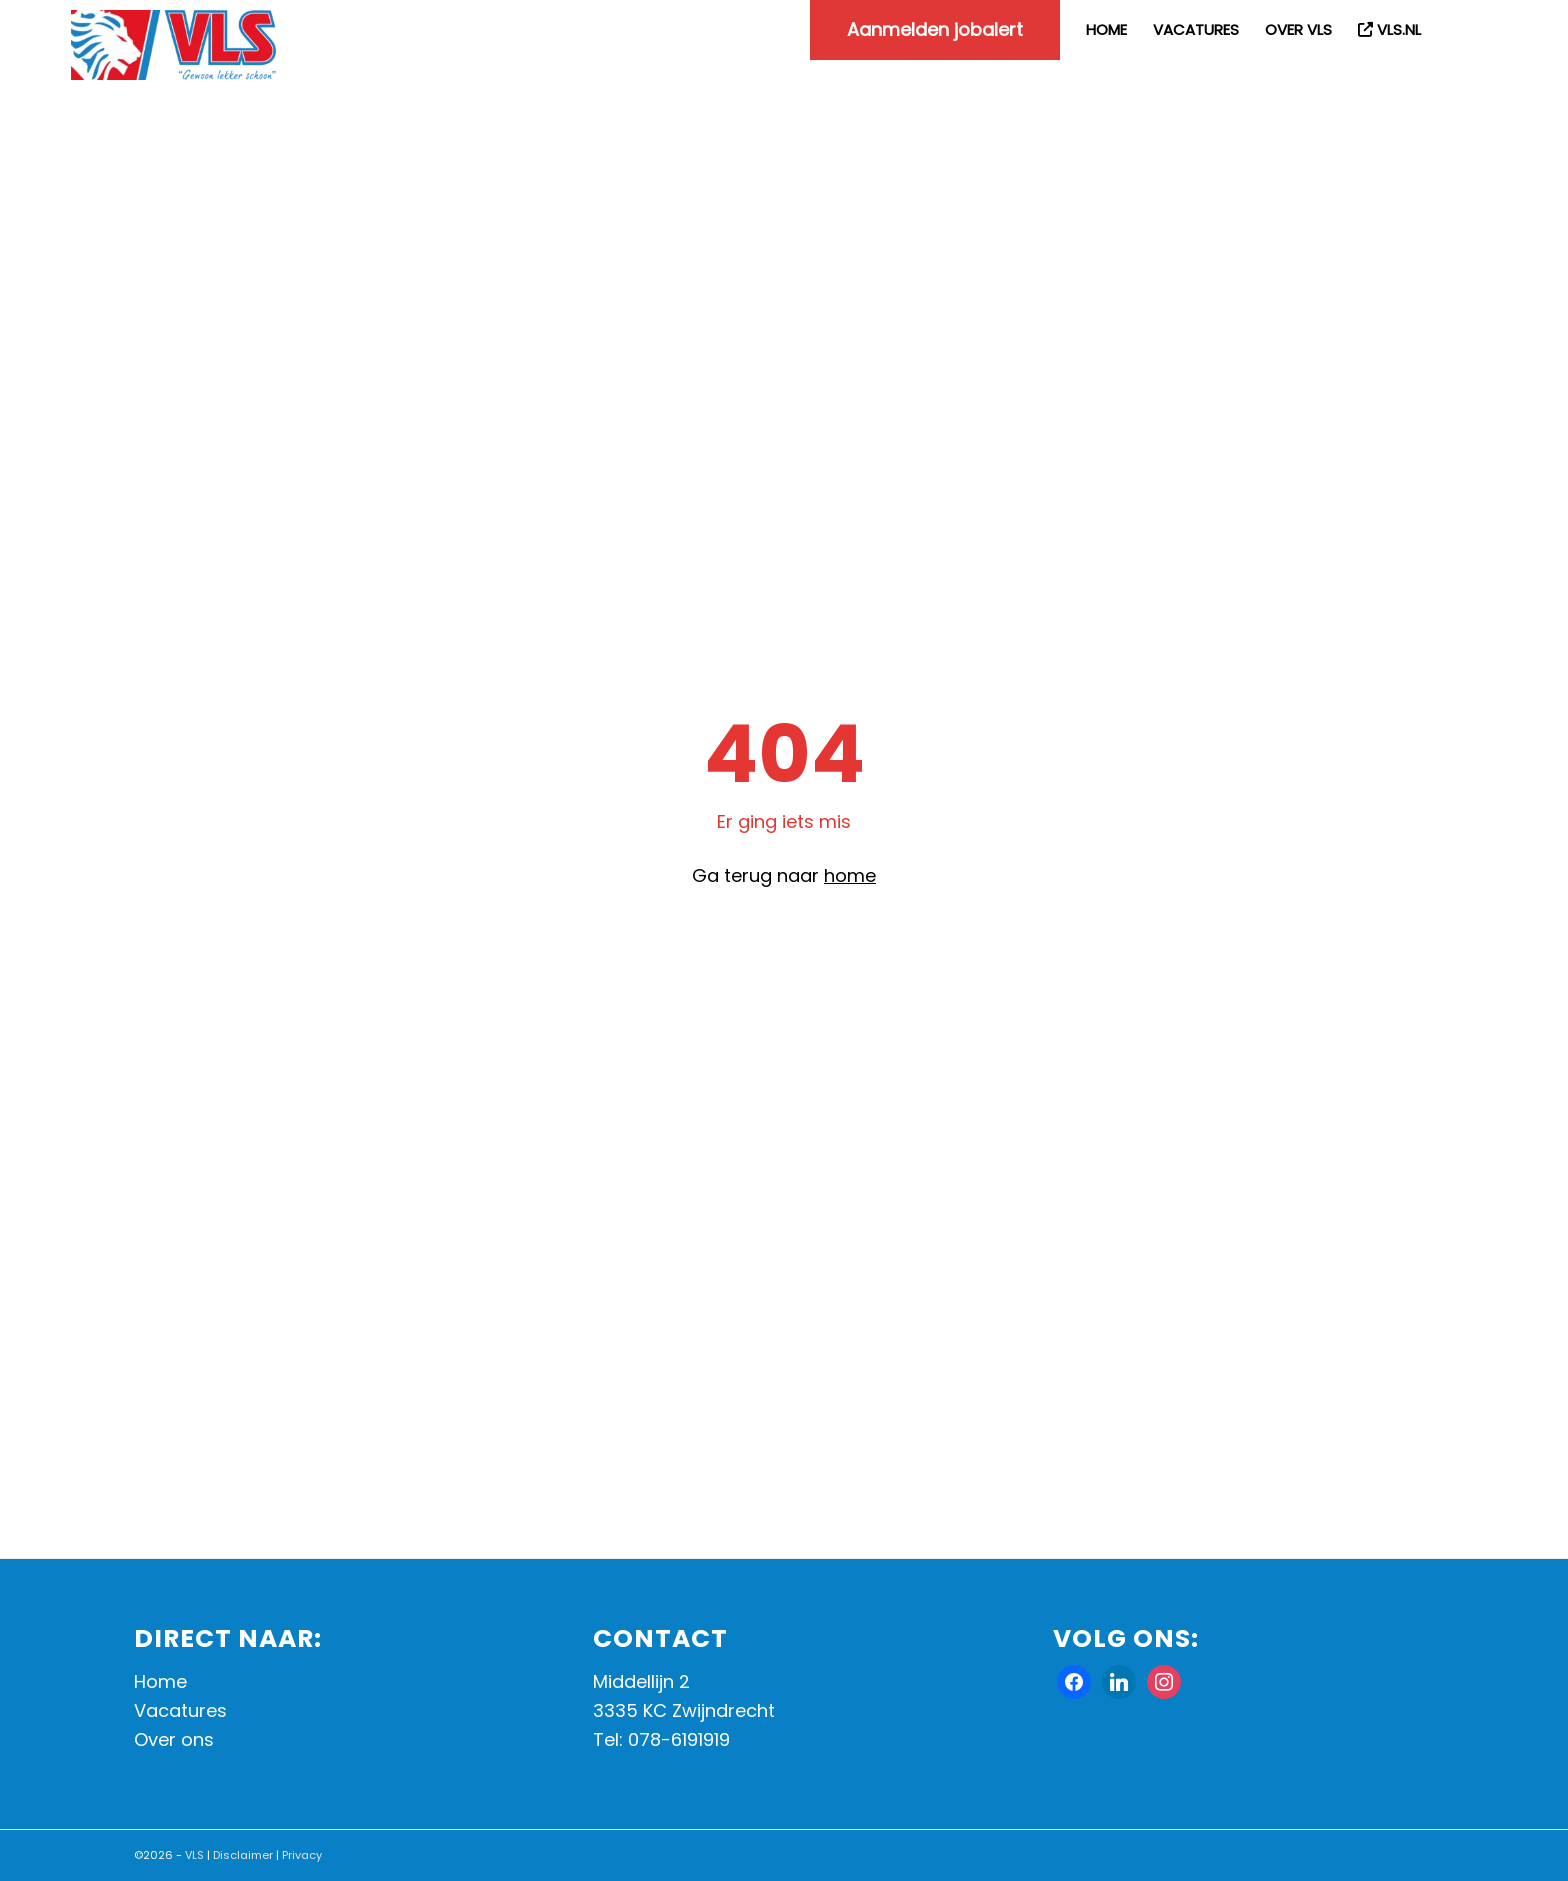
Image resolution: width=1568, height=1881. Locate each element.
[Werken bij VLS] (174, 45)
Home (160, 1681)
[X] (1119, 1680)
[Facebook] (1074, 1680)
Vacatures (180, 1710)
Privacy (302, 1855)
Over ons (174, 1739)
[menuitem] (935, 30)
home (850, 875)
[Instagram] (1164, 1680)
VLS (194, 1855)
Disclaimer (243, 1855)
